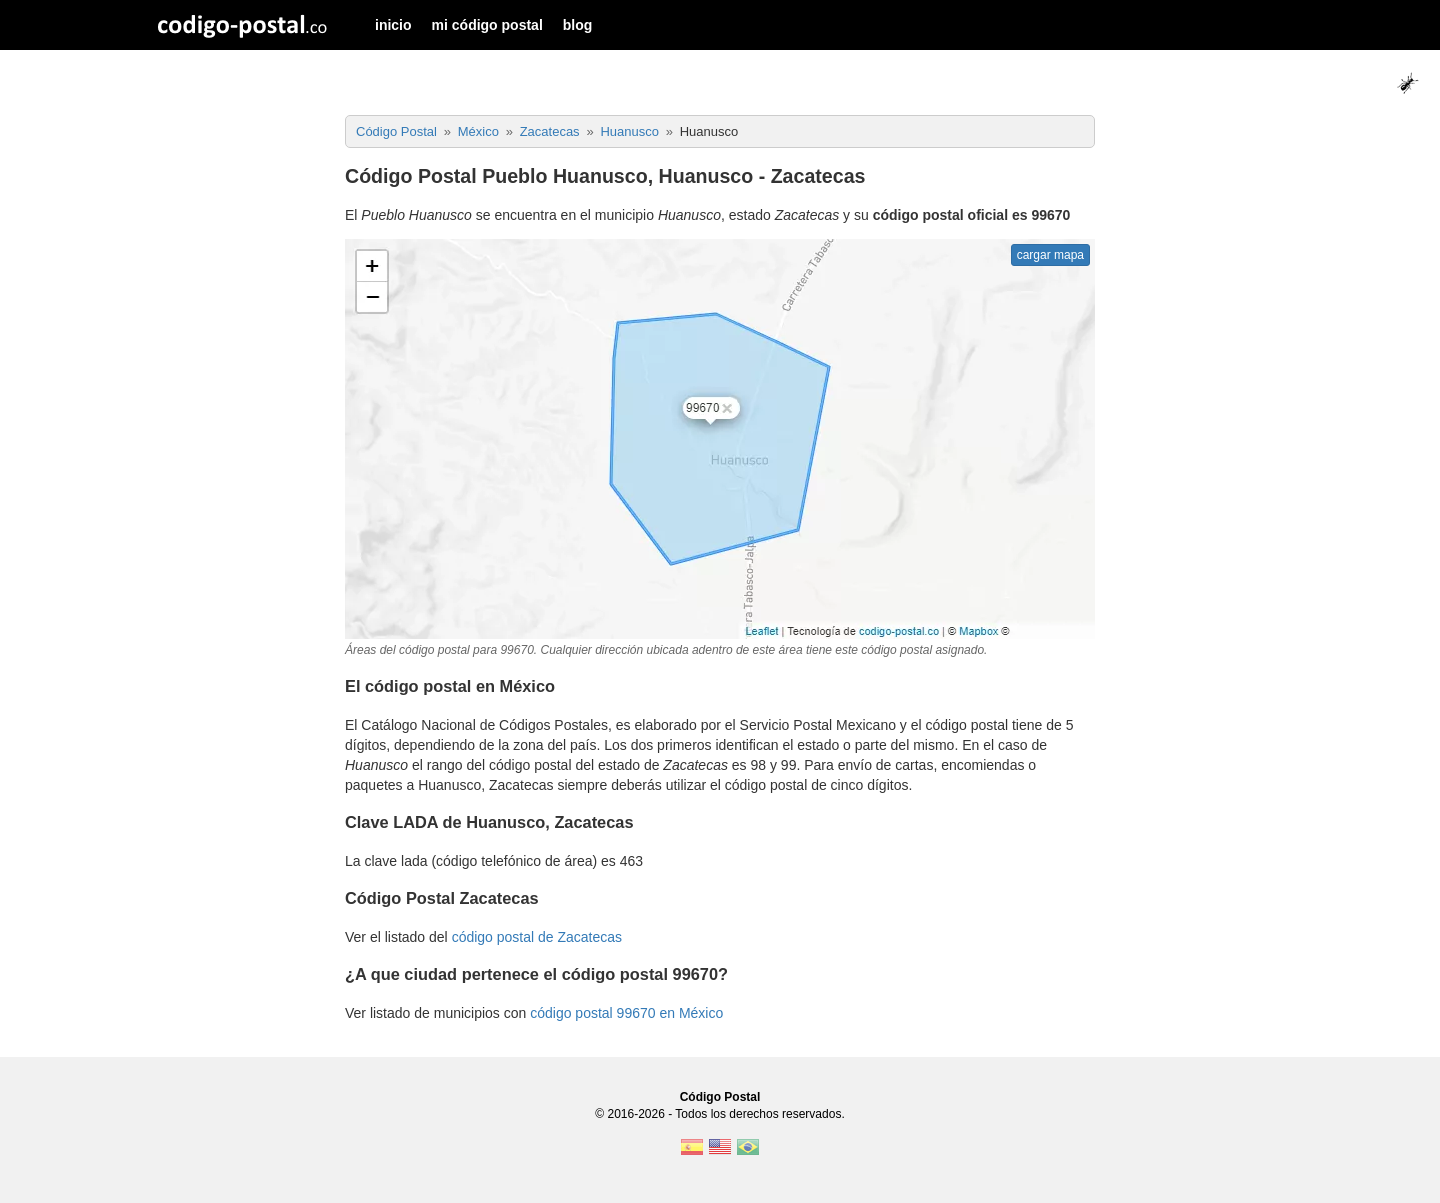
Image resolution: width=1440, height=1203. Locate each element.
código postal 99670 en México (626, 1013)
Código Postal (720, 1097)
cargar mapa (1050, 255)
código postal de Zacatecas (537, 937)
